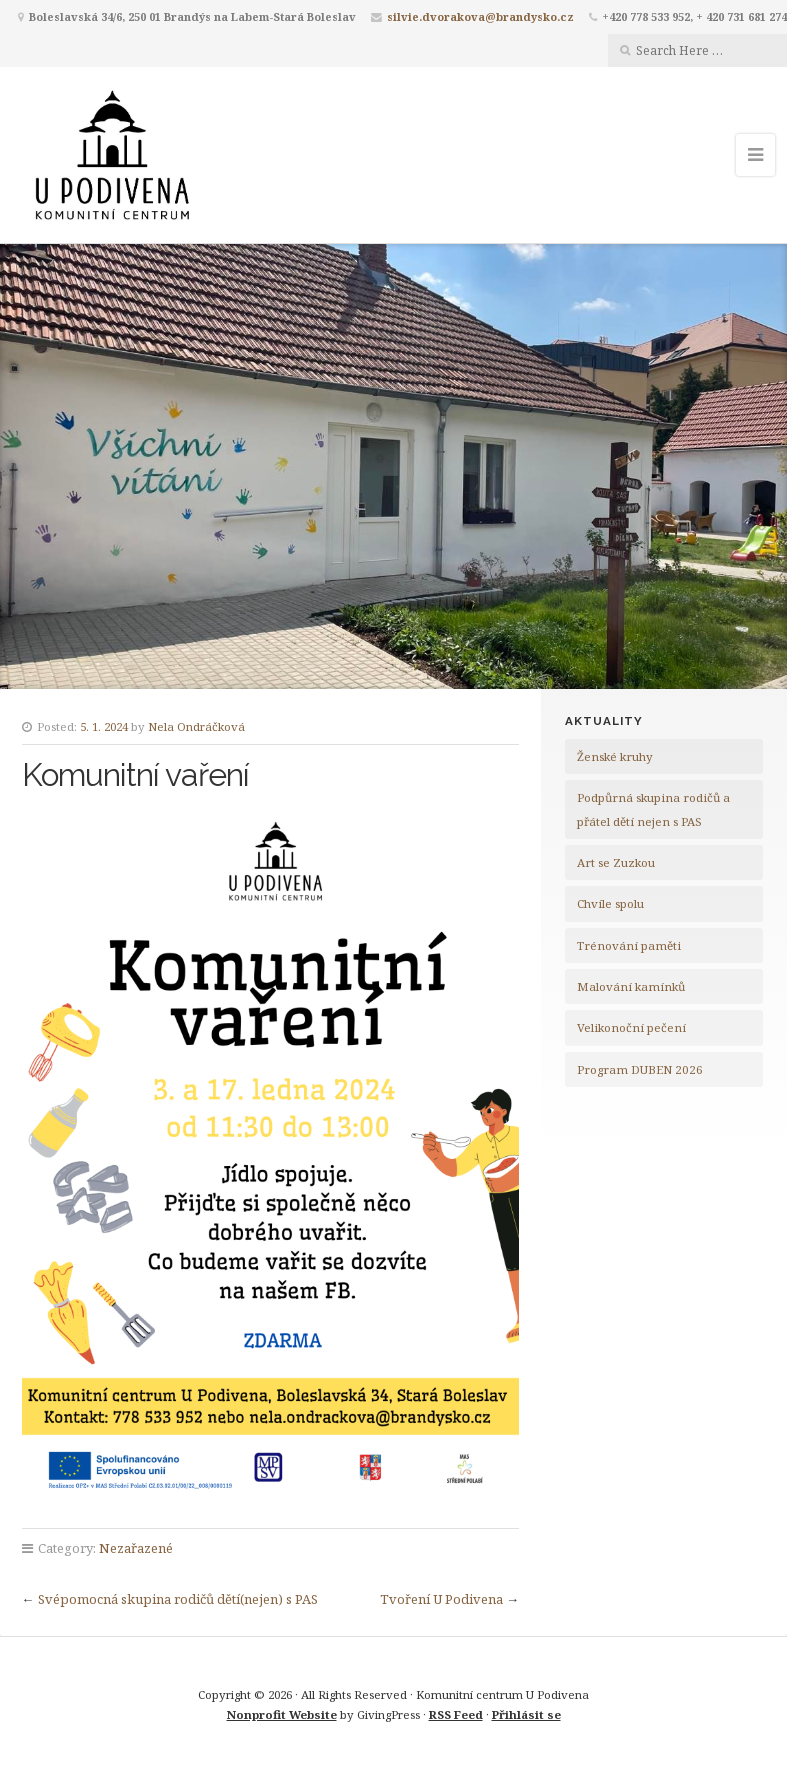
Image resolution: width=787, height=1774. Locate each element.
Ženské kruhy (615, 756)
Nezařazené (136, 1548)
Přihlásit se (526, 1714)
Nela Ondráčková (196, 726)
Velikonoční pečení (631, 1027)
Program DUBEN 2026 (640, 1069)
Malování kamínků (631, 986)
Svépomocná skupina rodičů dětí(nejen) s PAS (178, 1599)
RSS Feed (456, 1714)
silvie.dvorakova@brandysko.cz (480, 16)
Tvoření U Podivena (441, 1599)
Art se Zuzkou (616, 862)
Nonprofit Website (282, 1714)
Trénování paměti (629, 945)
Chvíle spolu (610, 903)
